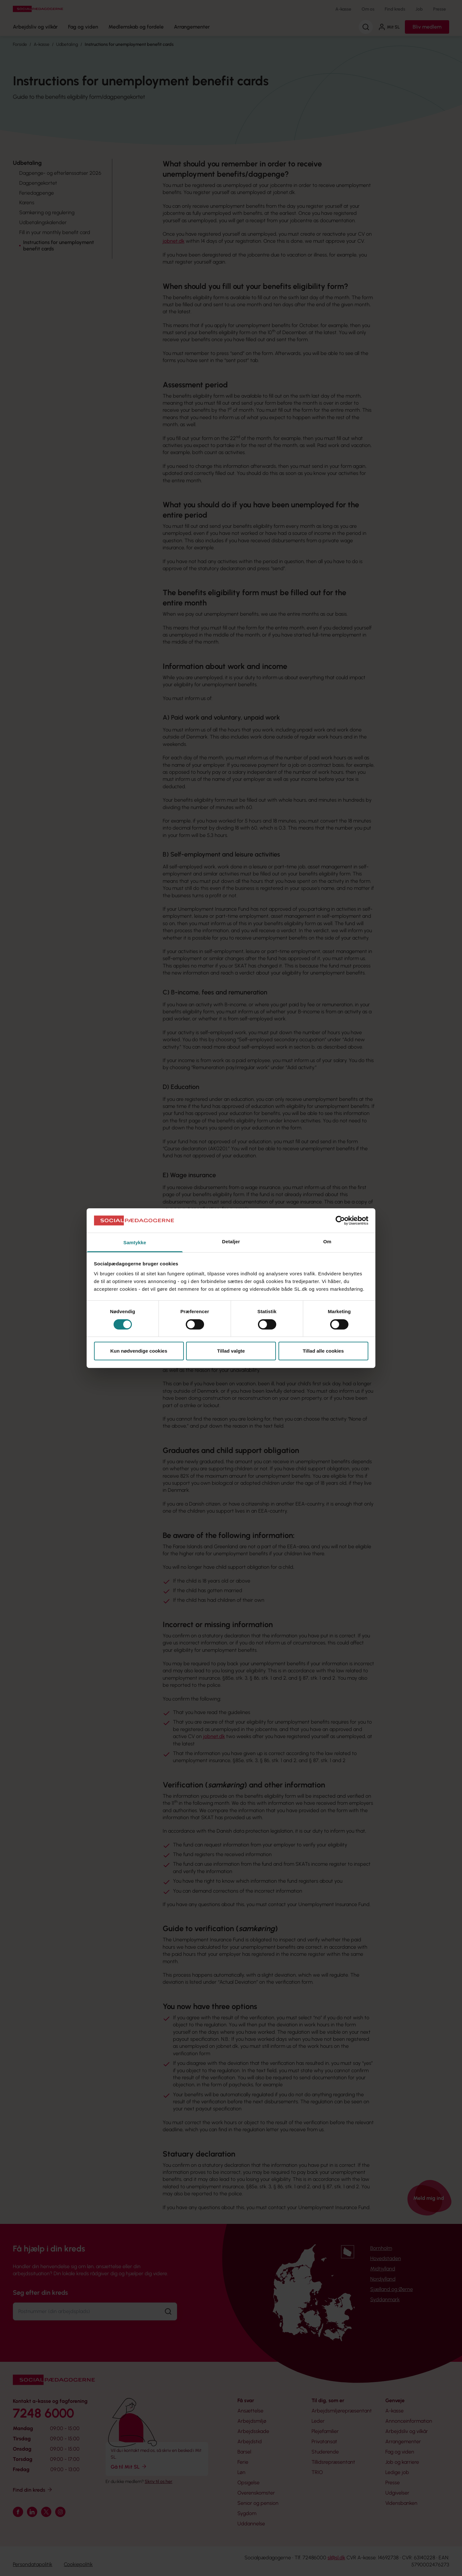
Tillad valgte (231, 1351)
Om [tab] (327, 1241)
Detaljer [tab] (231, 1241)
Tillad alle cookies (323, 1351)
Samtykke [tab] (135, 1242)
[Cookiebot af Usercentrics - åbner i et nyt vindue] (340, 1220)
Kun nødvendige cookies (138, 1351)
